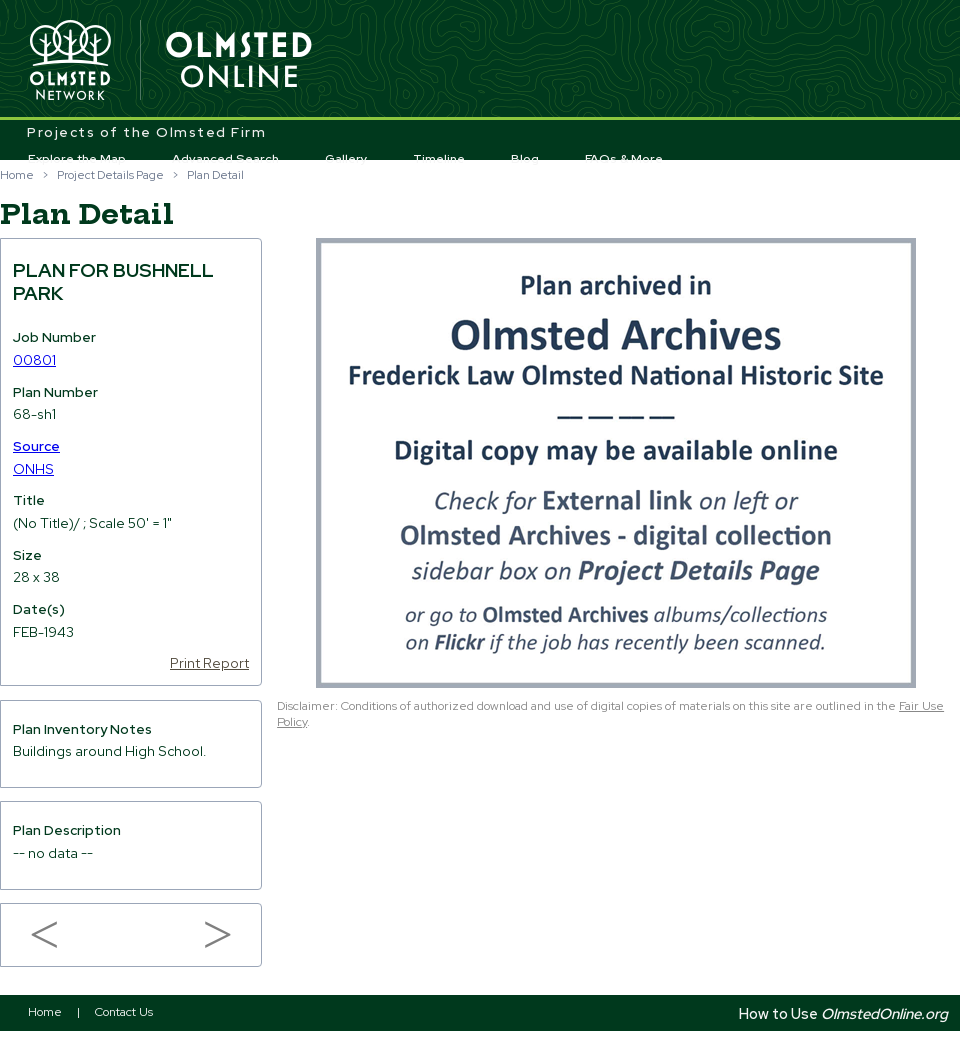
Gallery (346, 159)
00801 (34, 360)
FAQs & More (624, 159)
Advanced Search (225, 159)
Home (17, 175)
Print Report (209, 663)
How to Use (843, 1013)
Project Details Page (110, 175)
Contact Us (124, 1012)
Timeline (439, 159)
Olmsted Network (70, 61)
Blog (525, 159)
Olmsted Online (240, 61)
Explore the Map (77, 159)
